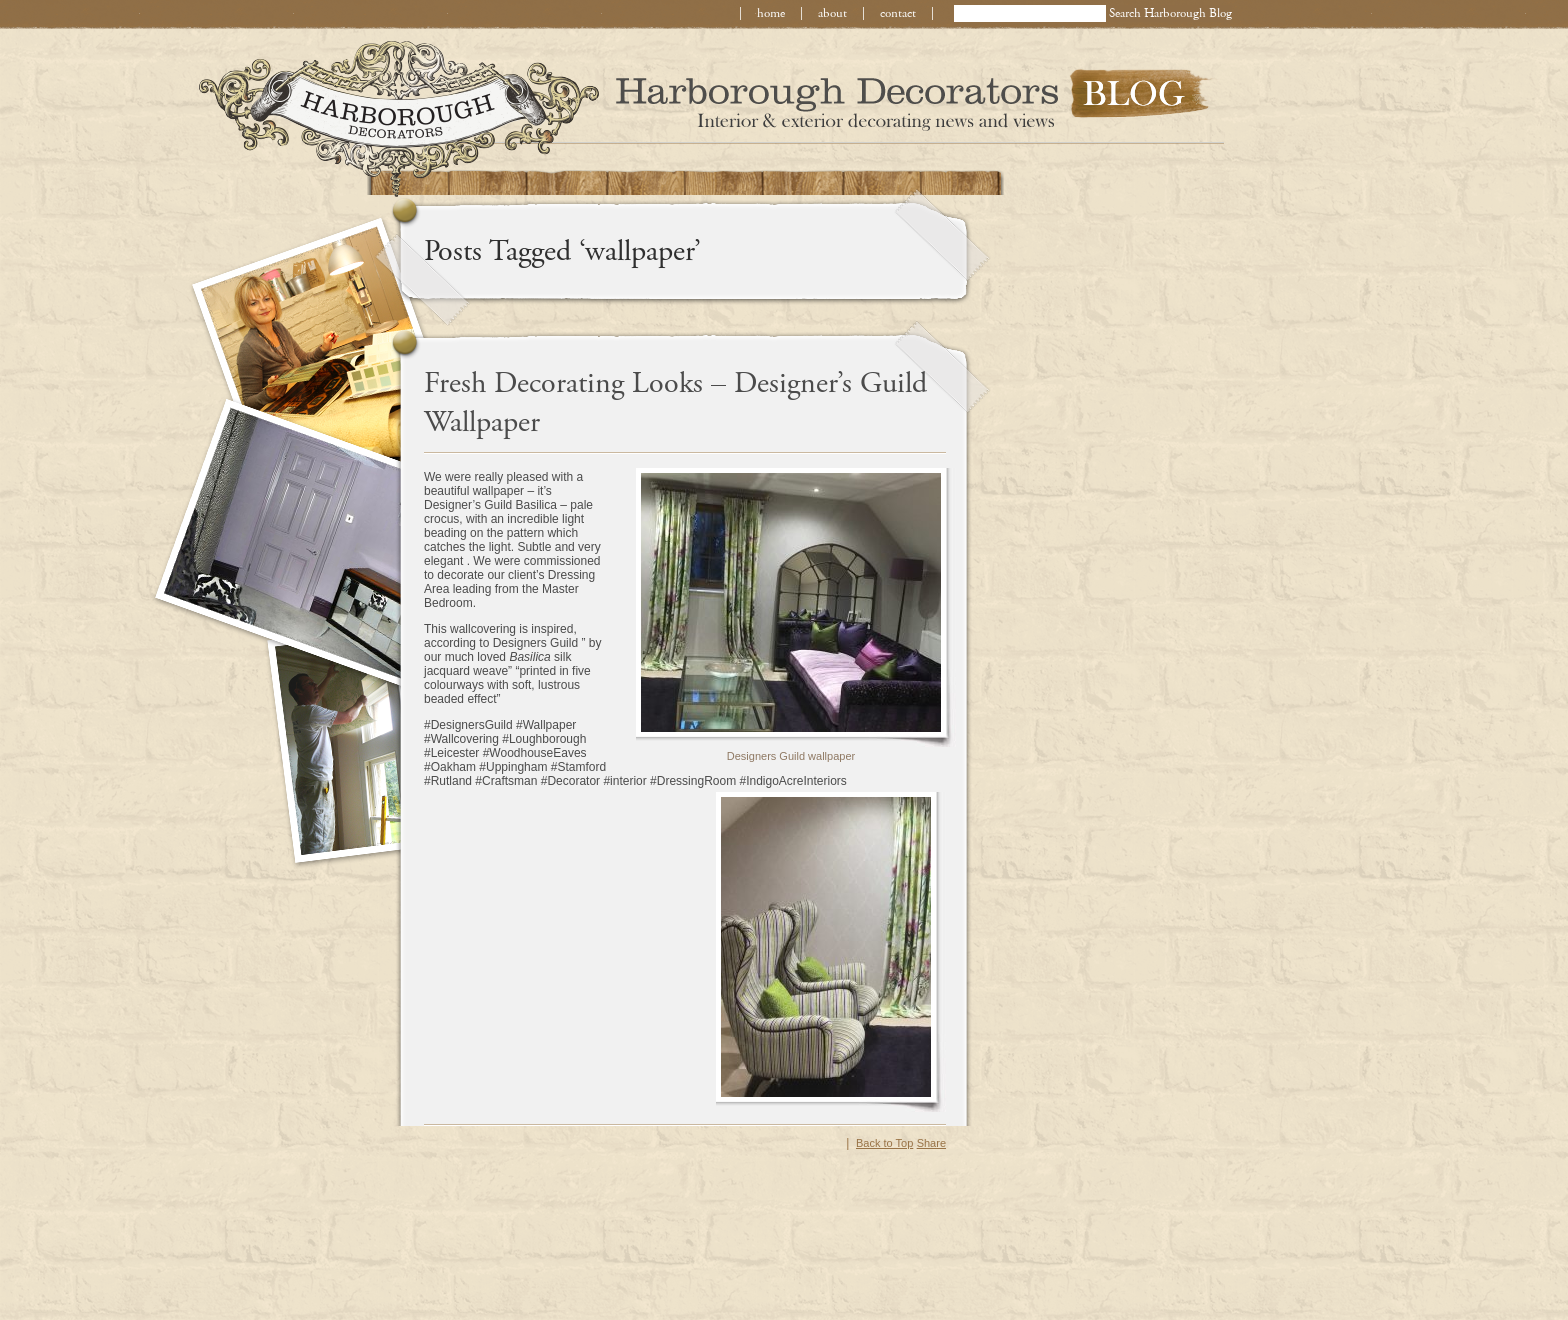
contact (898, 13)
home (771, 13)
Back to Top (884, 1143)
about (832, 13)
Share (931, 1143)
